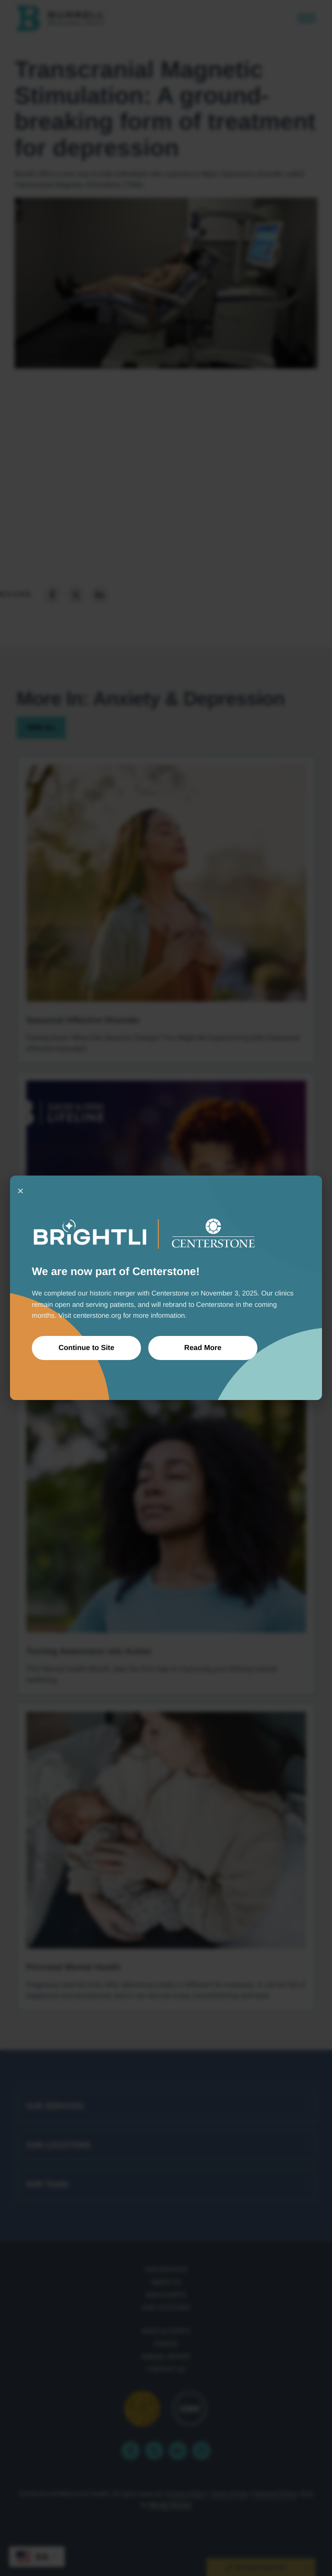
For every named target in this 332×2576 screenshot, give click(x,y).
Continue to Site (87, 1348)
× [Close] (20, 1191)
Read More (202, 1348)
